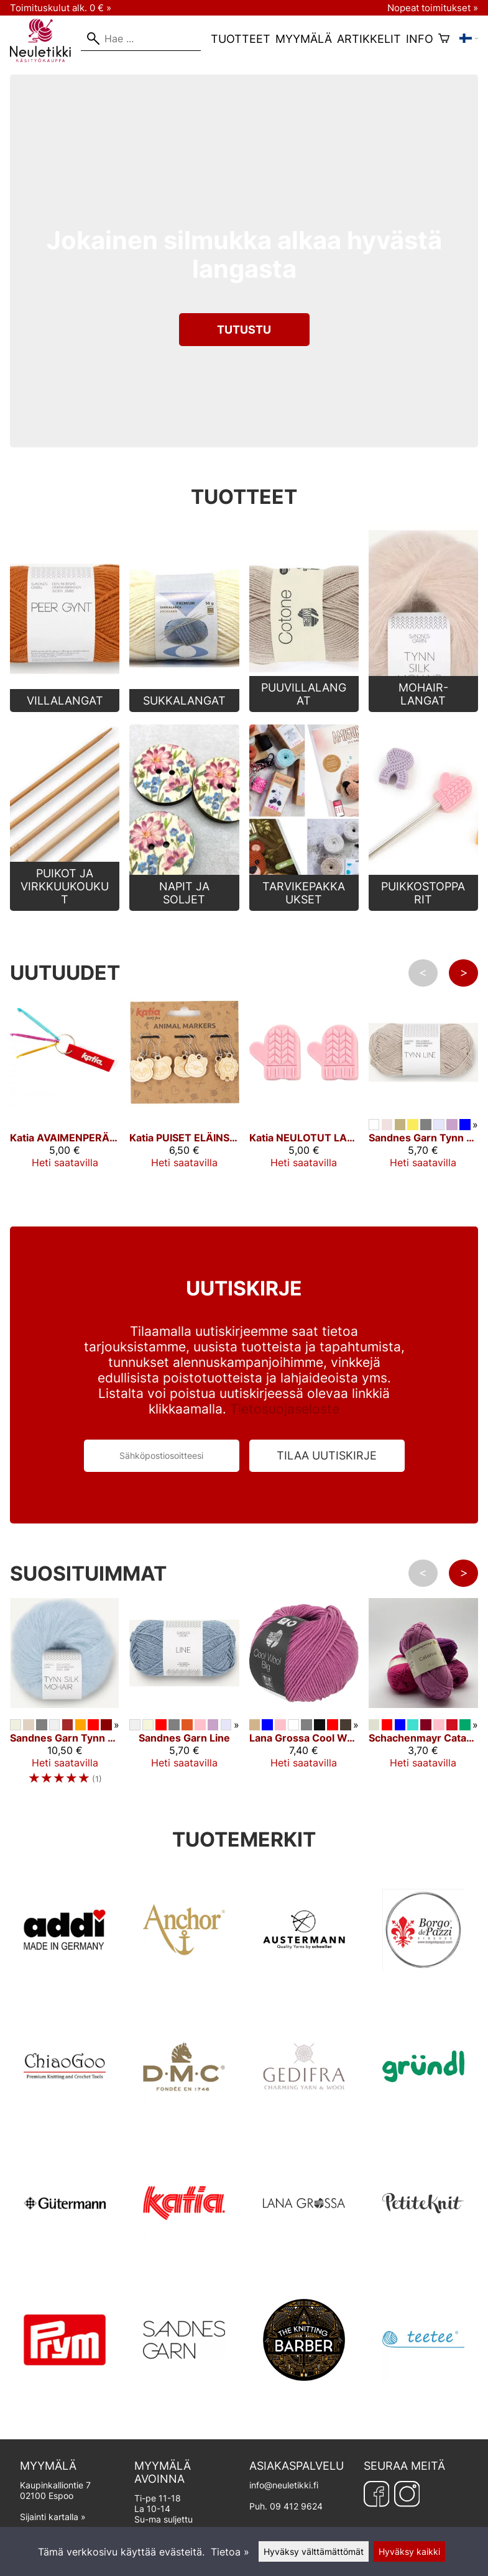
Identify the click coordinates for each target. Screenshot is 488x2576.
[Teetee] (423, 2398)
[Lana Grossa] (304, 2261)
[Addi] (64, 1988)
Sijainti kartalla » (53, 2516)
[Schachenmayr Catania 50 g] (423, 1712)
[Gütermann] (64, 2261)
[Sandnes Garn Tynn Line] (423, 1112)
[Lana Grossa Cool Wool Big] (304, 1712)
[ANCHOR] (184, 1988)
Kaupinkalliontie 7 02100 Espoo (72, 2480)
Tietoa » (230, 2552)
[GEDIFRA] (304, 2125)
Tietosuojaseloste (284, 1409)
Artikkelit (369, 38)
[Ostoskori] (443, 38)
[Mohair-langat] (423, 708)
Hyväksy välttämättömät (314, 2551)
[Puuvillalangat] (304, 708)
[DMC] (184, 2125)
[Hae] (141, 38)
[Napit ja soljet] (184, 907)
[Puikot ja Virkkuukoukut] (64, 907)
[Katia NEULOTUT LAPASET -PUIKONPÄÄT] (304, 1112)
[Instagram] (407, 2494)
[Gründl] (423, 2125)
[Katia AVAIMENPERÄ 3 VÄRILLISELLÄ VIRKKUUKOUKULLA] (64, 1112)
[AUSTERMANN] (304, 1988)
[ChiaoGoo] (64, 2125)
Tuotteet (240, 38)
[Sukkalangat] (184, 708)
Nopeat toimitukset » (432, 8)
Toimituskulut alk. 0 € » (60, 8)
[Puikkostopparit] (423, 907)
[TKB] (304, 2398)
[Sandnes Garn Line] (184, 1712)
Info (419, 38)
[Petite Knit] (423, 2261)
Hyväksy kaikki (409, 2551)
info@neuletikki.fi (283, 2485)
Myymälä (303, 38)
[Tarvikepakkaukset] (304, 907)
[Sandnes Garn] (184, 2398)
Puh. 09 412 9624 (286, 2506)
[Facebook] (377, 2494)
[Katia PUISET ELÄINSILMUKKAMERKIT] (184, 1112)
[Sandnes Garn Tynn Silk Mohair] (64, 1712)
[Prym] (64, 2398)
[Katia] (184, 2261)
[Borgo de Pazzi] (423, 1988)
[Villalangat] (64, 708)
